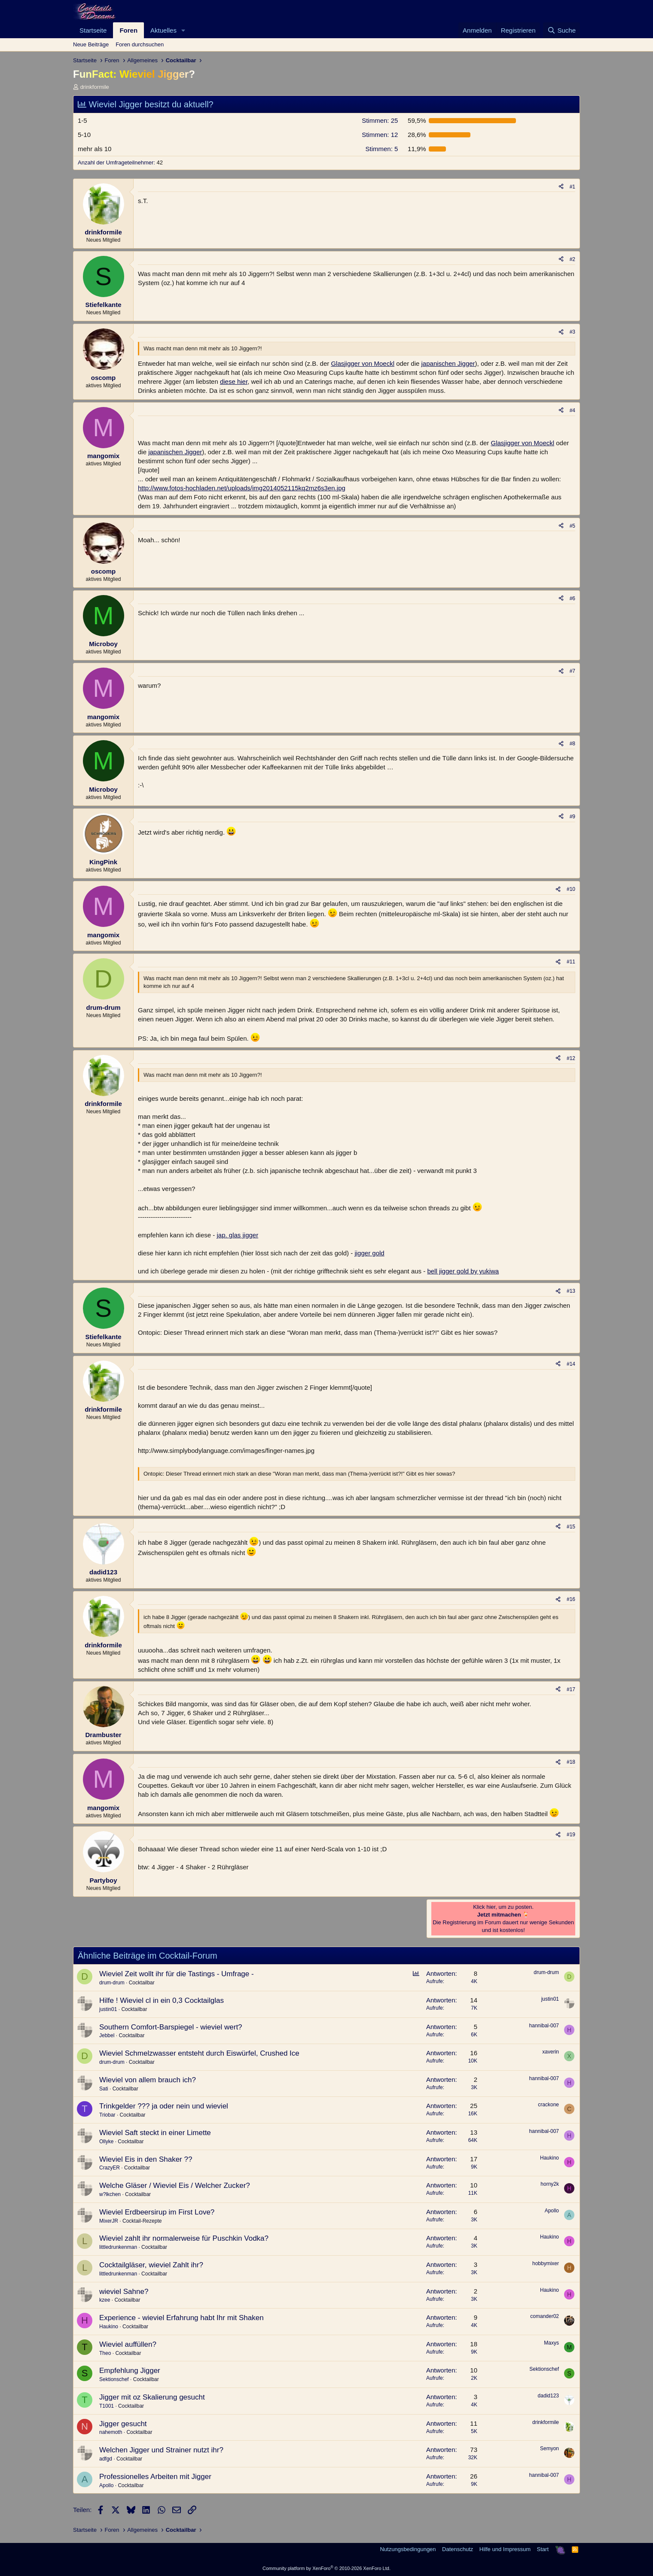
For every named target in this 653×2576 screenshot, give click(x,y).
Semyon (549, 2448)
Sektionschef (114, 2379)
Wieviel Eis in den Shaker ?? (145, 2159)
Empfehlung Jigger (129, 2370)
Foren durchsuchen (140, 44)
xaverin (550, 2052)
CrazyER (109, 2168)
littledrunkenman (118, 2247)
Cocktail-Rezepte (142, 2221)
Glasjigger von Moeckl (362, 363)
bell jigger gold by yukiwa (463, 1271)
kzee (104, 2300)
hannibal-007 (544, 2026)
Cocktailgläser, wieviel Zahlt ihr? (151, 2265)
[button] (183, 30)
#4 (572, 410)
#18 (571, 1762)
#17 (571, 1689)
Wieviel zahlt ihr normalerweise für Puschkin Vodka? (184, 2238)
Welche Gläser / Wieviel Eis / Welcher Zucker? (174, 2185)
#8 (572, 744)
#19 (571, 1835)
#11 (571, 962)
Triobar (107, 2115)
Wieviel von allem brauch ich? (147, 2080)
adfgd (105, 2459)
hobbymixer (545, 2263)
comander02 (544, 2316)
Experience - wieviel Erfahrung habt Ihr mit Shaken (181, 2318)
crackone (548, 2105)
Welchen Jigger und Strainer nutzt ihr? (161, 2450)
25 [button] (380, 120)
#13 (571, 1291)
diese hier (233, 381)
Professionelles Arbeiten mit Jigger (155, 2477)
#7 (572, 671)
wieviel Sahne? (123, 2291)
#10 (571, 889)
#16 (571, 1599)
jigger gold (369, 1253)
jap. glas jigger (237, 1235)
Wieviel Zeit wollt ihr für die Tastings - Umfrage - (176, 1974)
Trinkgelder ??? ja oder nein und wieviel (163, 2106)
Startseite (93, 30)
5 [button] (381, 148)
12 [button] (380, 134)
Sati (103, 2089)
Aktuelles (163, 30)
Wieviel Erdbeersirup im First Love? (156, 2212)
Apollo (552, 2211)
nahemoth (110, 2432)
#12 (571, 1058)
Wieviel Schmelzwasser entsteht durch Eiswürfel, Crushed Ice (199, 2053)
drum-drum (112, 1983)
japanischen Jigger (448, 363)
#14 (571, 1364)
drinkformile (94, 87)
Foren (128, 30)
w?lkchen (110, 2194)
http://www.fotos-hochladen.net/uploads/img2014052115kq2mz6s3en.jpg (241, 488)
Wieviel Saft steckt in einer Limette (155, 2133)
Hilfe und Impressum (505, 2549)
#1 (572, 187)
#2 (572, 259)
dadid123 (548, 2396)
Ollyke (106, 2142)
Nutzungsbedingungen (408, 2549)
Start (543, 2549)
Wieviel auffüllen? (127, 2344)
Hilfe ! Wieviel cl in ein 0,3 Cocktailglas (161, 2000)
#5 (572, 526)
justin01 (108, 2009)
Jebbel (106, 2035)
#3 (572, 332)
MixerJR (108, 2221)
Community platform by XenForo (326, 2568)
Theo (105, 2353)
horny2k (549, 2184)
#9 (572, 817)
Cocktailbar (142, 1983)
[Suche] (561, 30)
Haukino (549, 2158)
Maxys (551, 2343)
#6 (572, 598)
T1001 (106, 2406)
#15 (571, 1527)
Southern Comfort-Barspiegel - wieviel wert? (170, 2027)
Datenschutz (457, 2549)
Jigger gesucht (123, 2424)
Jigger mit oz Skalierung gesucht (152, 2397)
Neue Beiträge (91, 44)
